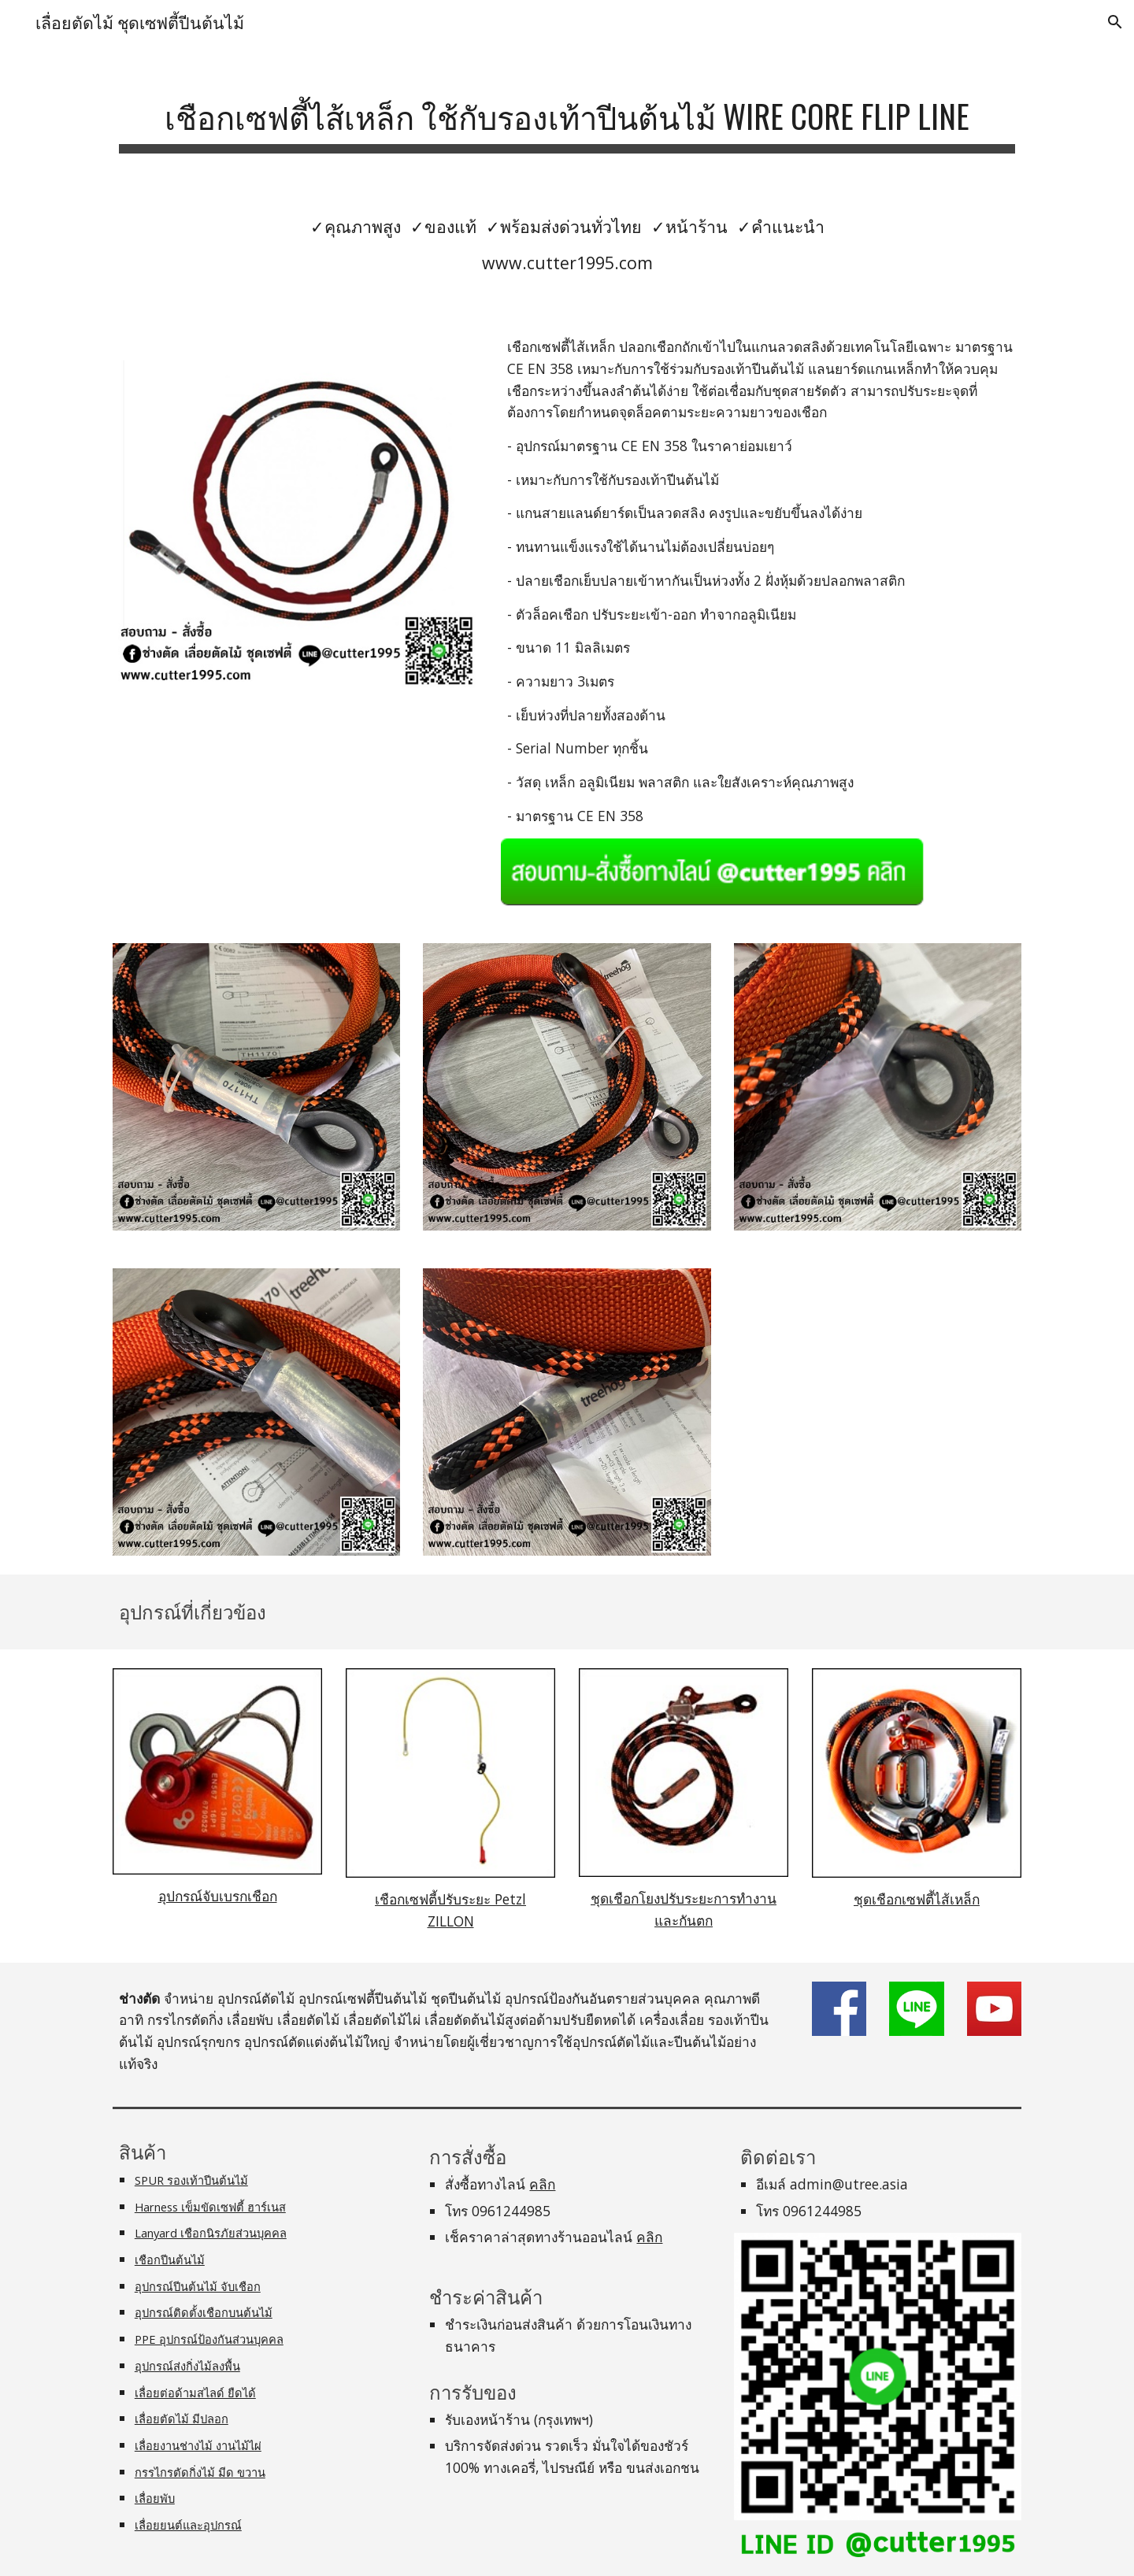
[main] (567, 115)
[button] (1115, 22)
